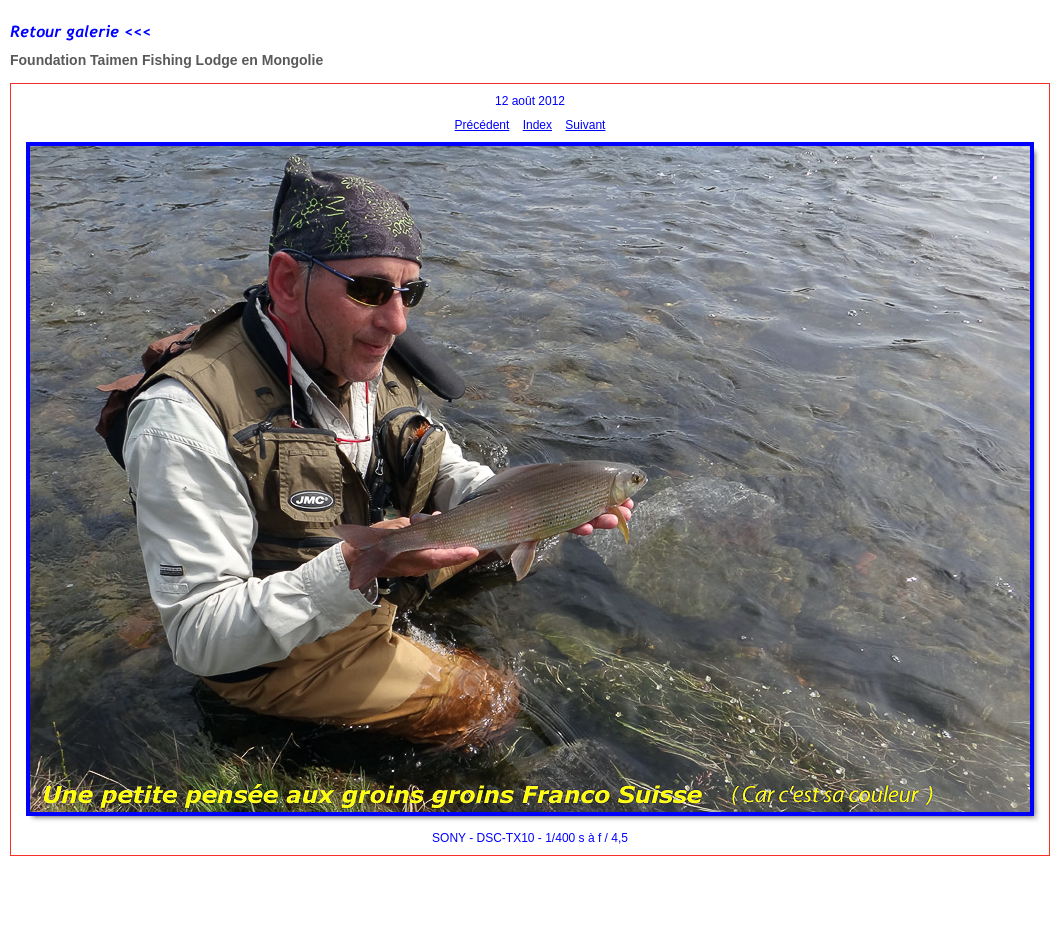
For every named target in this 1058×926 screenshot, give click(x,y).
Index (537, 125)
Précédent (482, 125)
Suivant (585, 125)
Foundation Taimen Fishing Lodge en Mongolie (166, 60)
